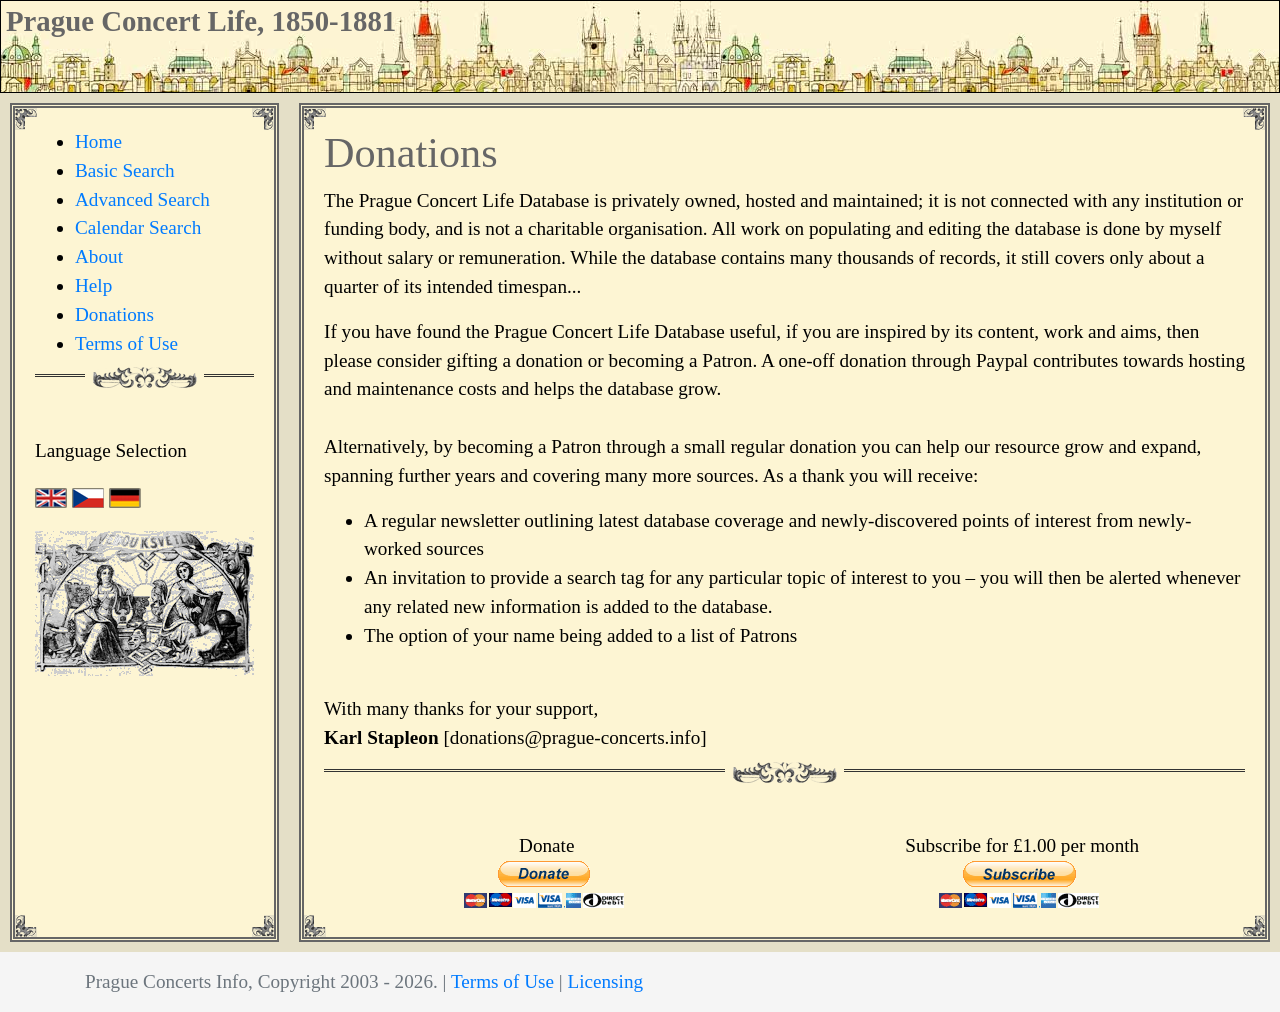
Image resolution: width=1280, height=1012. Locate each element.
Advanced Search (142, 199)
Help (93, 285)
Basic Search (125, 170)
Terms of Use (126, 343)
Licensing (605, 981)
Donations (114, 314)
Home (98, 141)
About (99, 256)
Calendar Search (138, 227)
